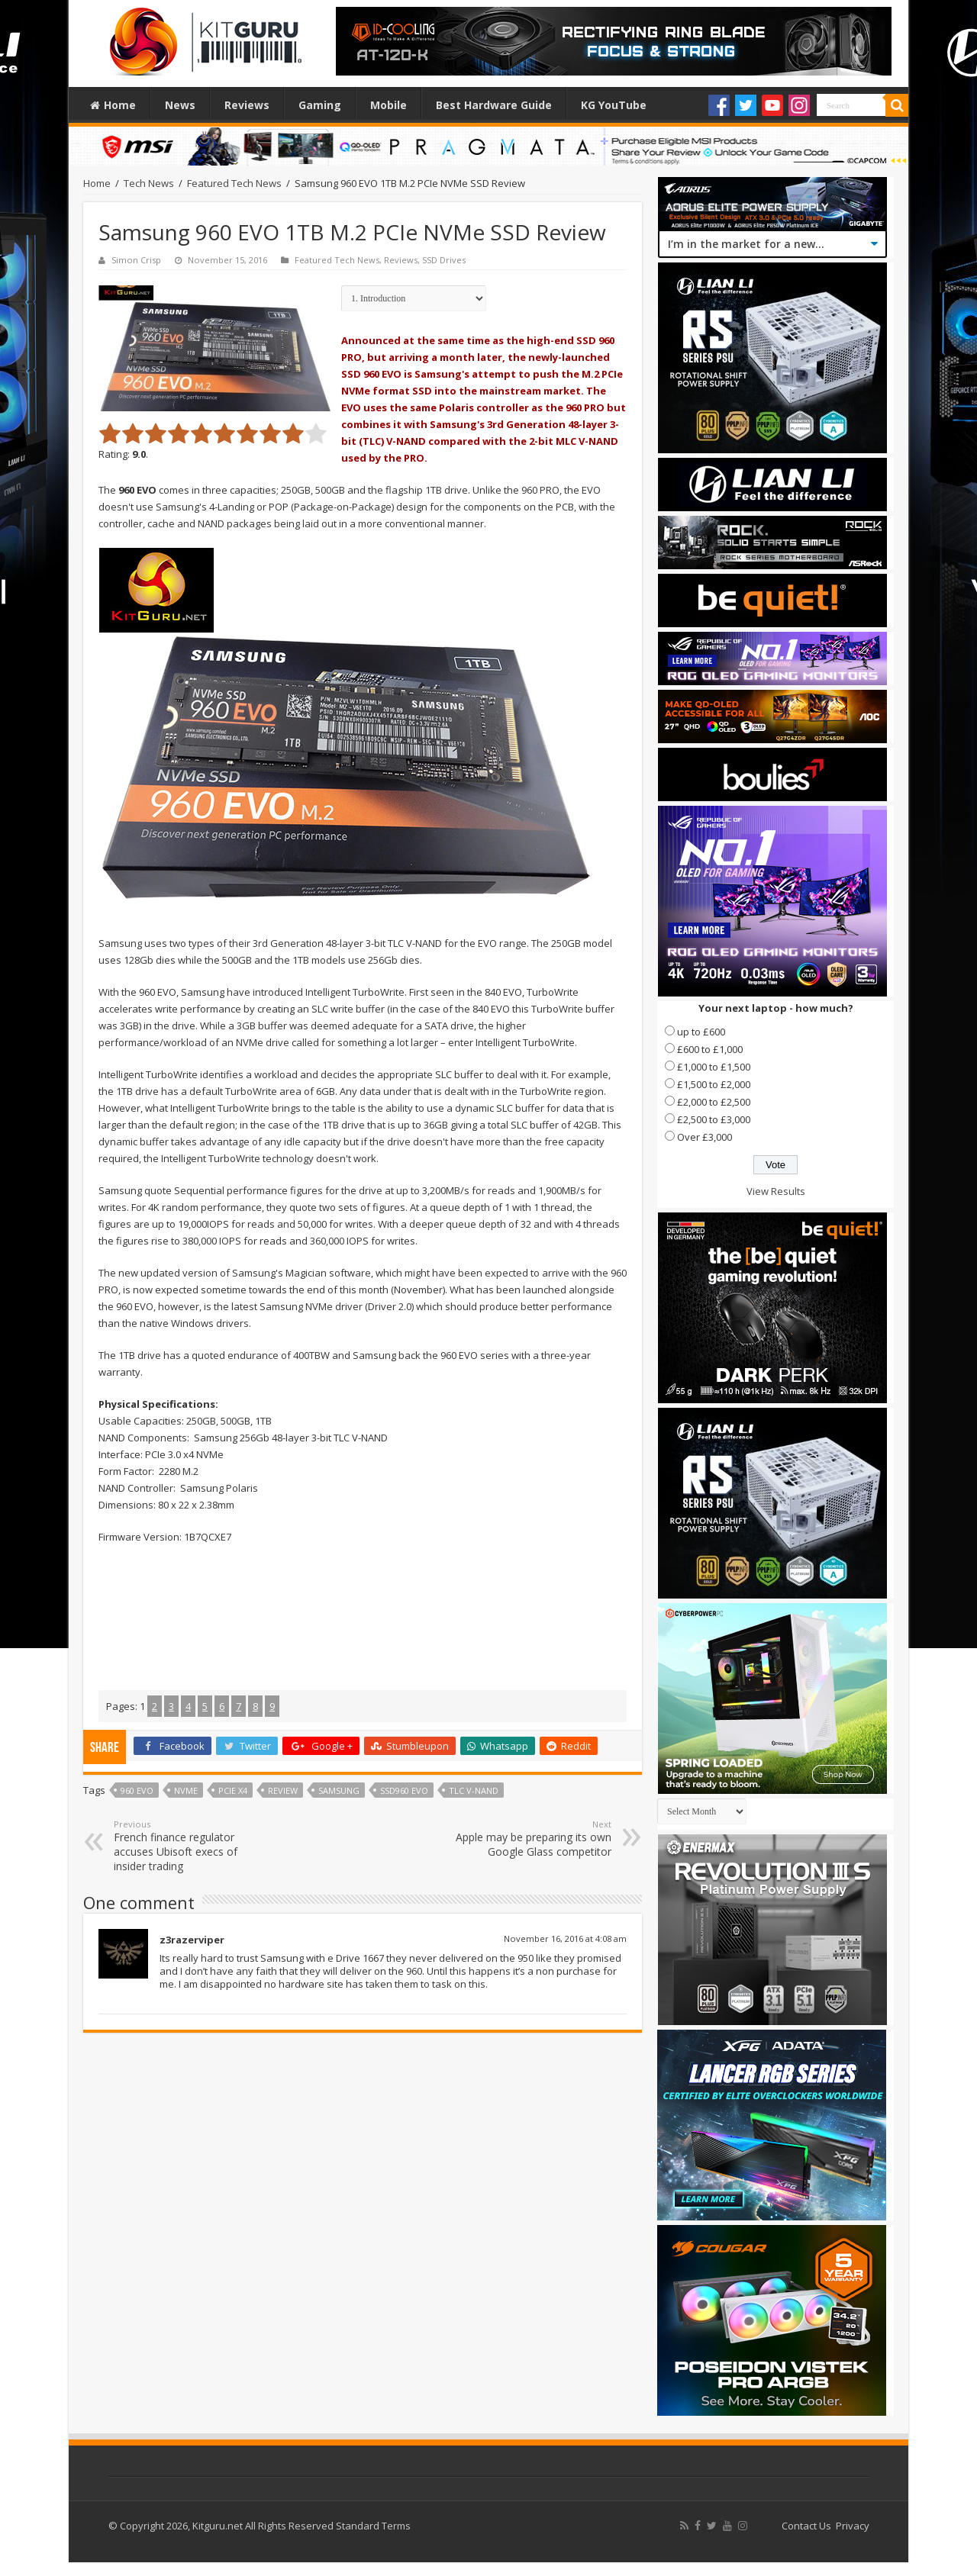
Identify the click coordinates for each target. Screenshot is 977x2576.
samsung (339, 1790)
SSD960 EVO (404, 1790)
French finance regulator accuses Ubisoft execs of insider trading (192, 1845)
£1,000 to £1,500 (713, 1067)
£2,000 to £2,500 (713, 1102)
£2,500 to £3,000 (713, 1119)
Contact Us (806, 2526)
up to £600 (701, 1031)
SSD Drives (444, 260)
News (180, 105)
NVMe (186, 1790)
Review (283, 1790)
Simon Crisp (136, 260)
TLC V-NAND (473, 1790)
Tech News (149, 183)
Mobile (388, 105)
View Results (775, 1191)
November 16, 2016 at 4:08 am (565, 1938)
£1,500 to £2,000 (713, 1084)
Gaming (319, 105)
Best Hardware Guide (494, 105)
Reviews (246, 105)
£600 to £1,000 (710, 1049)
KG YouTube (613, 105)
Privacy (852, 2526)
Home (113, 105)
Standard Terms (373, 2526)
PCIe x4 (232, 1790)
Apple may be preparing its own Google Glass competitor (533, 1838)
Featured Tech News (234, 183)
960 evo (137, 1790)
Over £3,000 (704, 1137)
